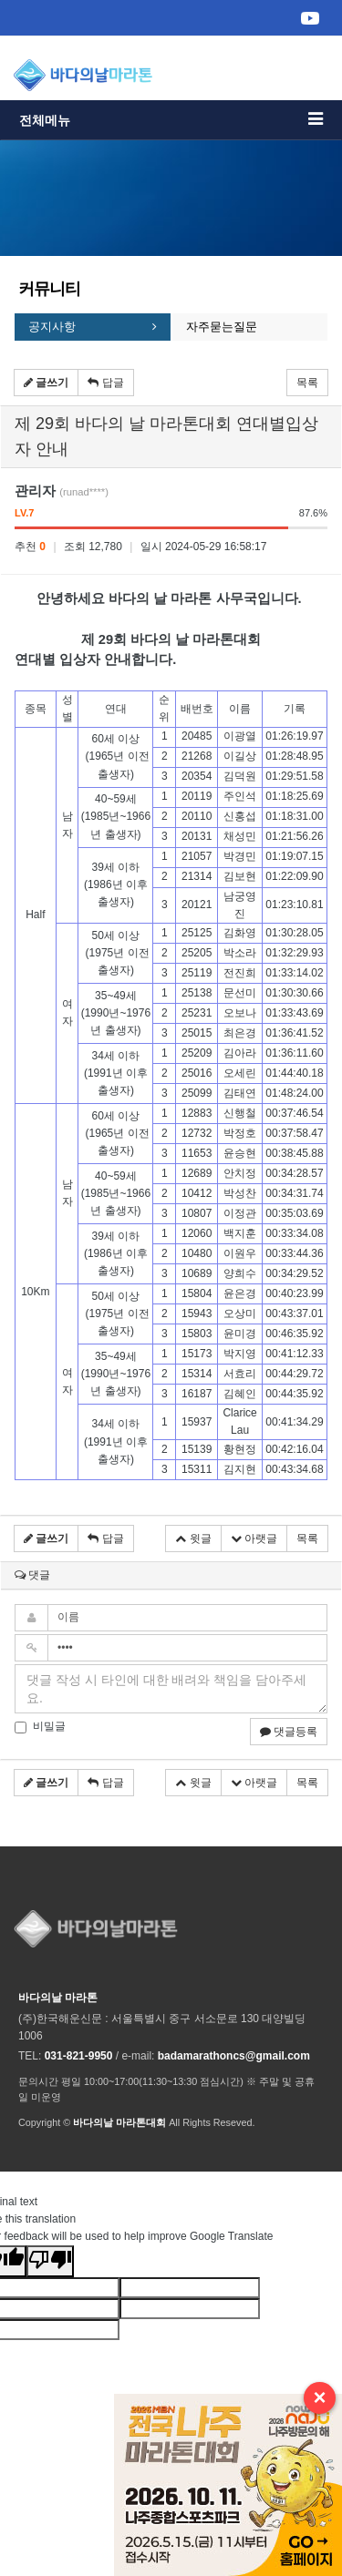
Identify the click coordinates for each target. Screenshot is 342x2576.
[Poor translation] (50, 2260)
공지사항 (52, 326)
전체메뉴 (171, 119)
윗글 (193, 1538)
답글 (105, 382)
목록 (307, 382)
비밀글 (40, 1726)
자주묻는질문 (221, 326)
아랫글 (254, 1538)
